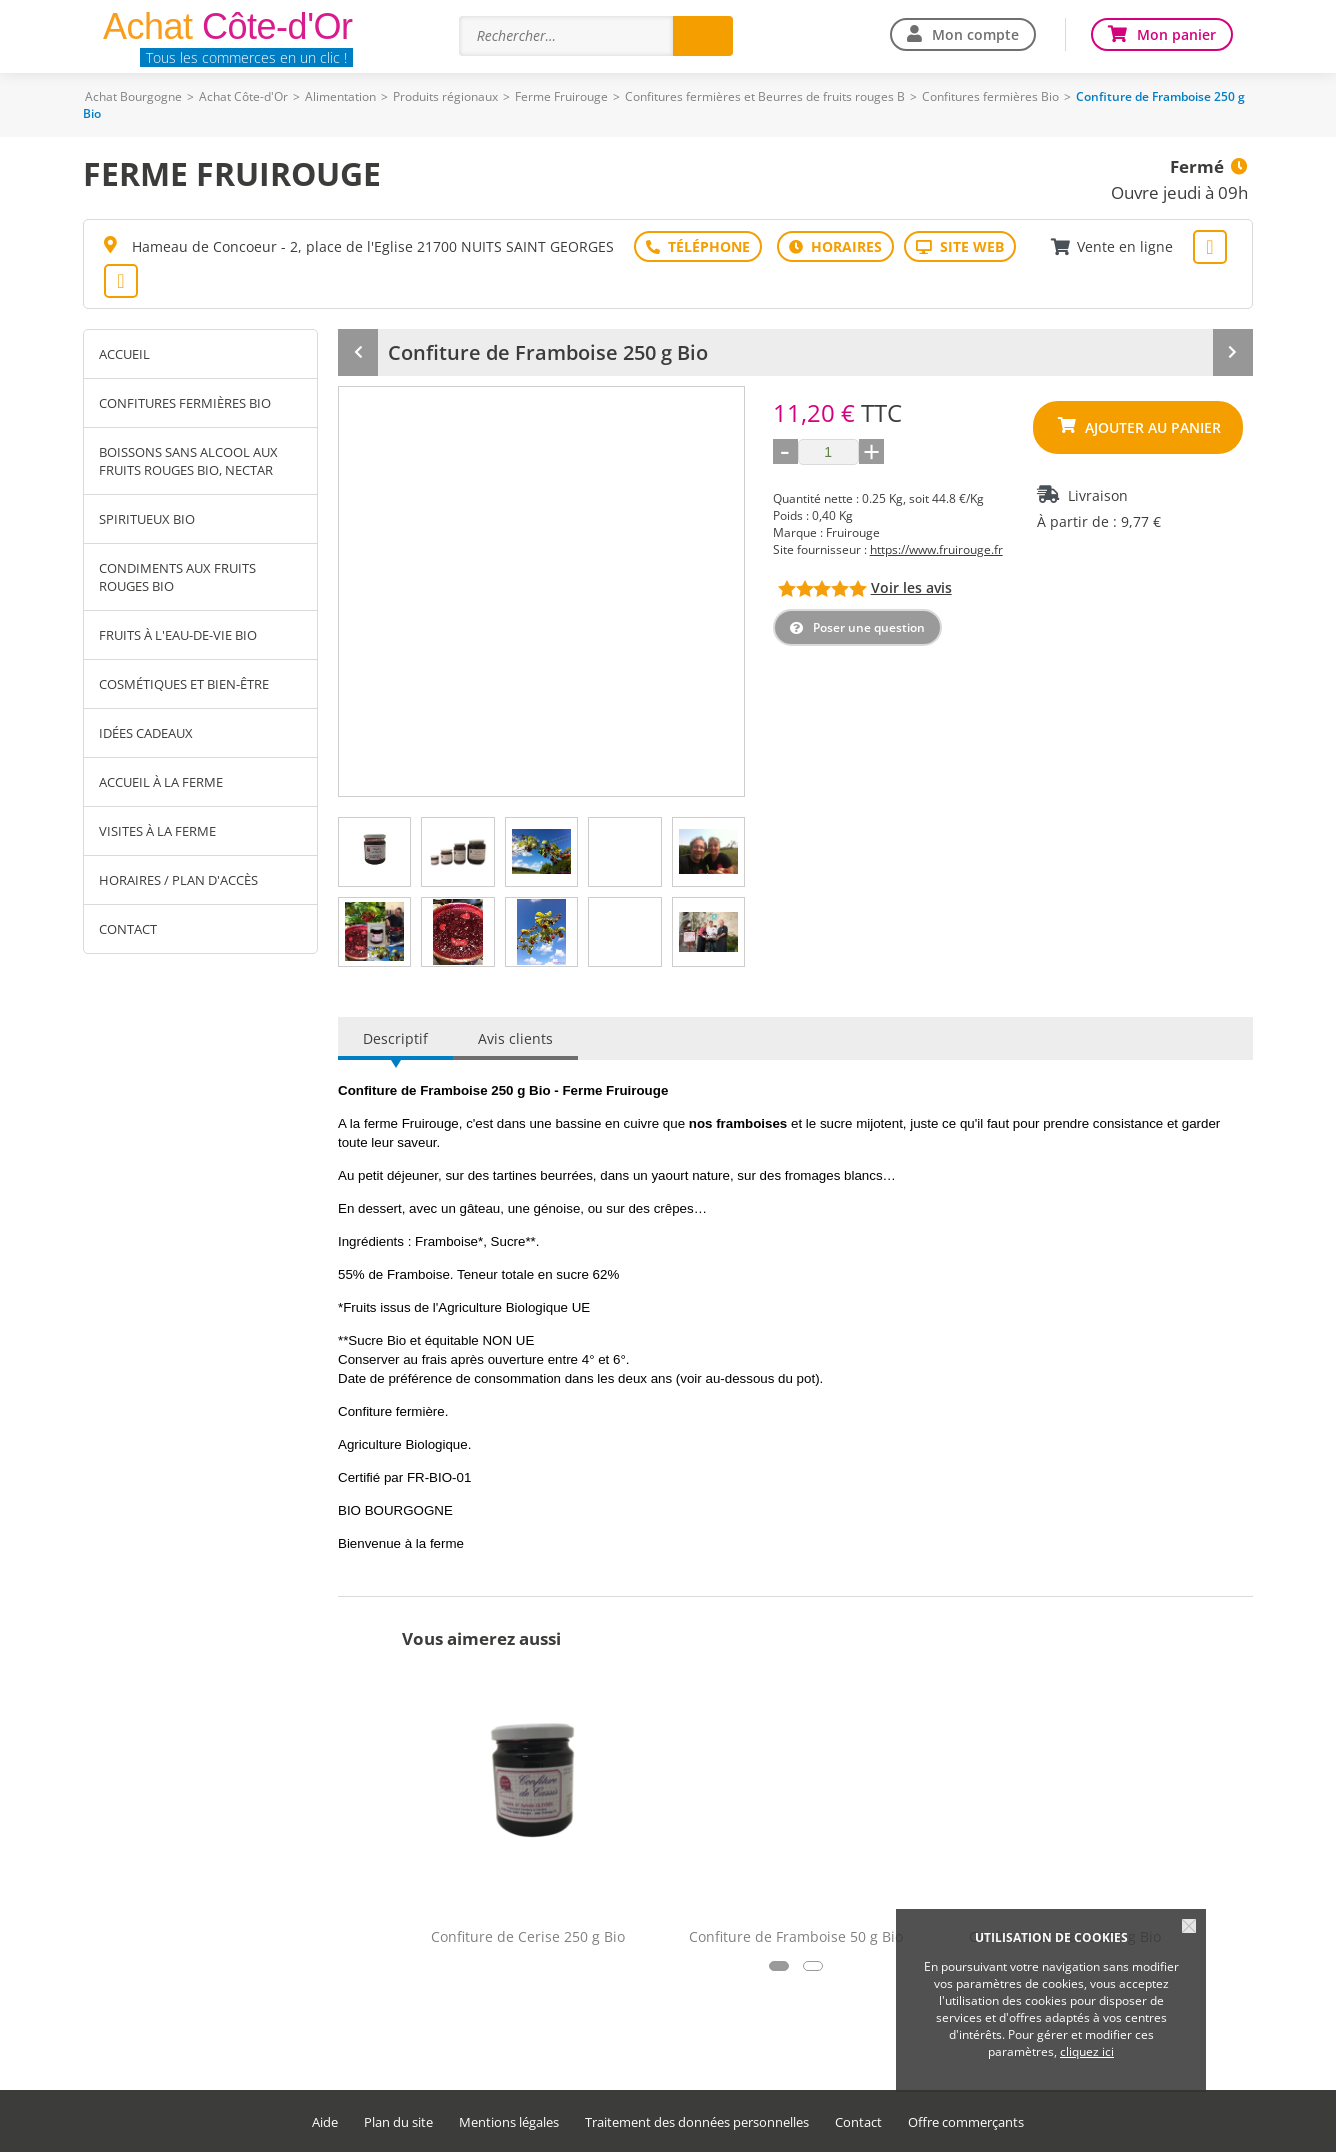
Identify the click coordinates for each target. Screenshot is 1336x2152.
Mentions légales (509, 2122)
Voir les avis (911, 587)
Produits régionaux (445, 96)
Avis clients (515, 1038)
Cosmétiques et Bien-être (184, 684)
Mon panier (1176, 34)
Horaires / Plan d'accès (178, 880)
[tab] (374, 852)
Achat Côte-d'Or (243, 96)
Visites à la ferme (157, 831)
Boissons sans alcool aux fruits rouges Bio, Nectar (188, 461)
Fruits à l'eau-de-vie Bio (178, 635)
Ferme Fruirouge (561, 96)
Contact (128, 929)
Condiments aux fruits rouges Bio (177, 577)
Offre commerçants (966, 2122)
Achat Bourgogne (133, 96)
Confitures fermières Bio (990, 96)
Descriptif (395, 1038)
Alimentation (340, 96)
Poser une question (869, 627)
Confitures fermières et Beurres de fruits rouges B (765, 96)
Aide (325, 2122)
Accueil (124, 354)
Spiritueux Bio (147, 519)
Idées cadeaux (146, 733)
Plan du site (398, 2122)
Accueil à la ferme (161, 782)
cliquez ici (1087, 2051)
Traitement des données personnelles (697, 2122)
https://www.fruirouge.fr (936, 549)
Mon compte (975, 34)
